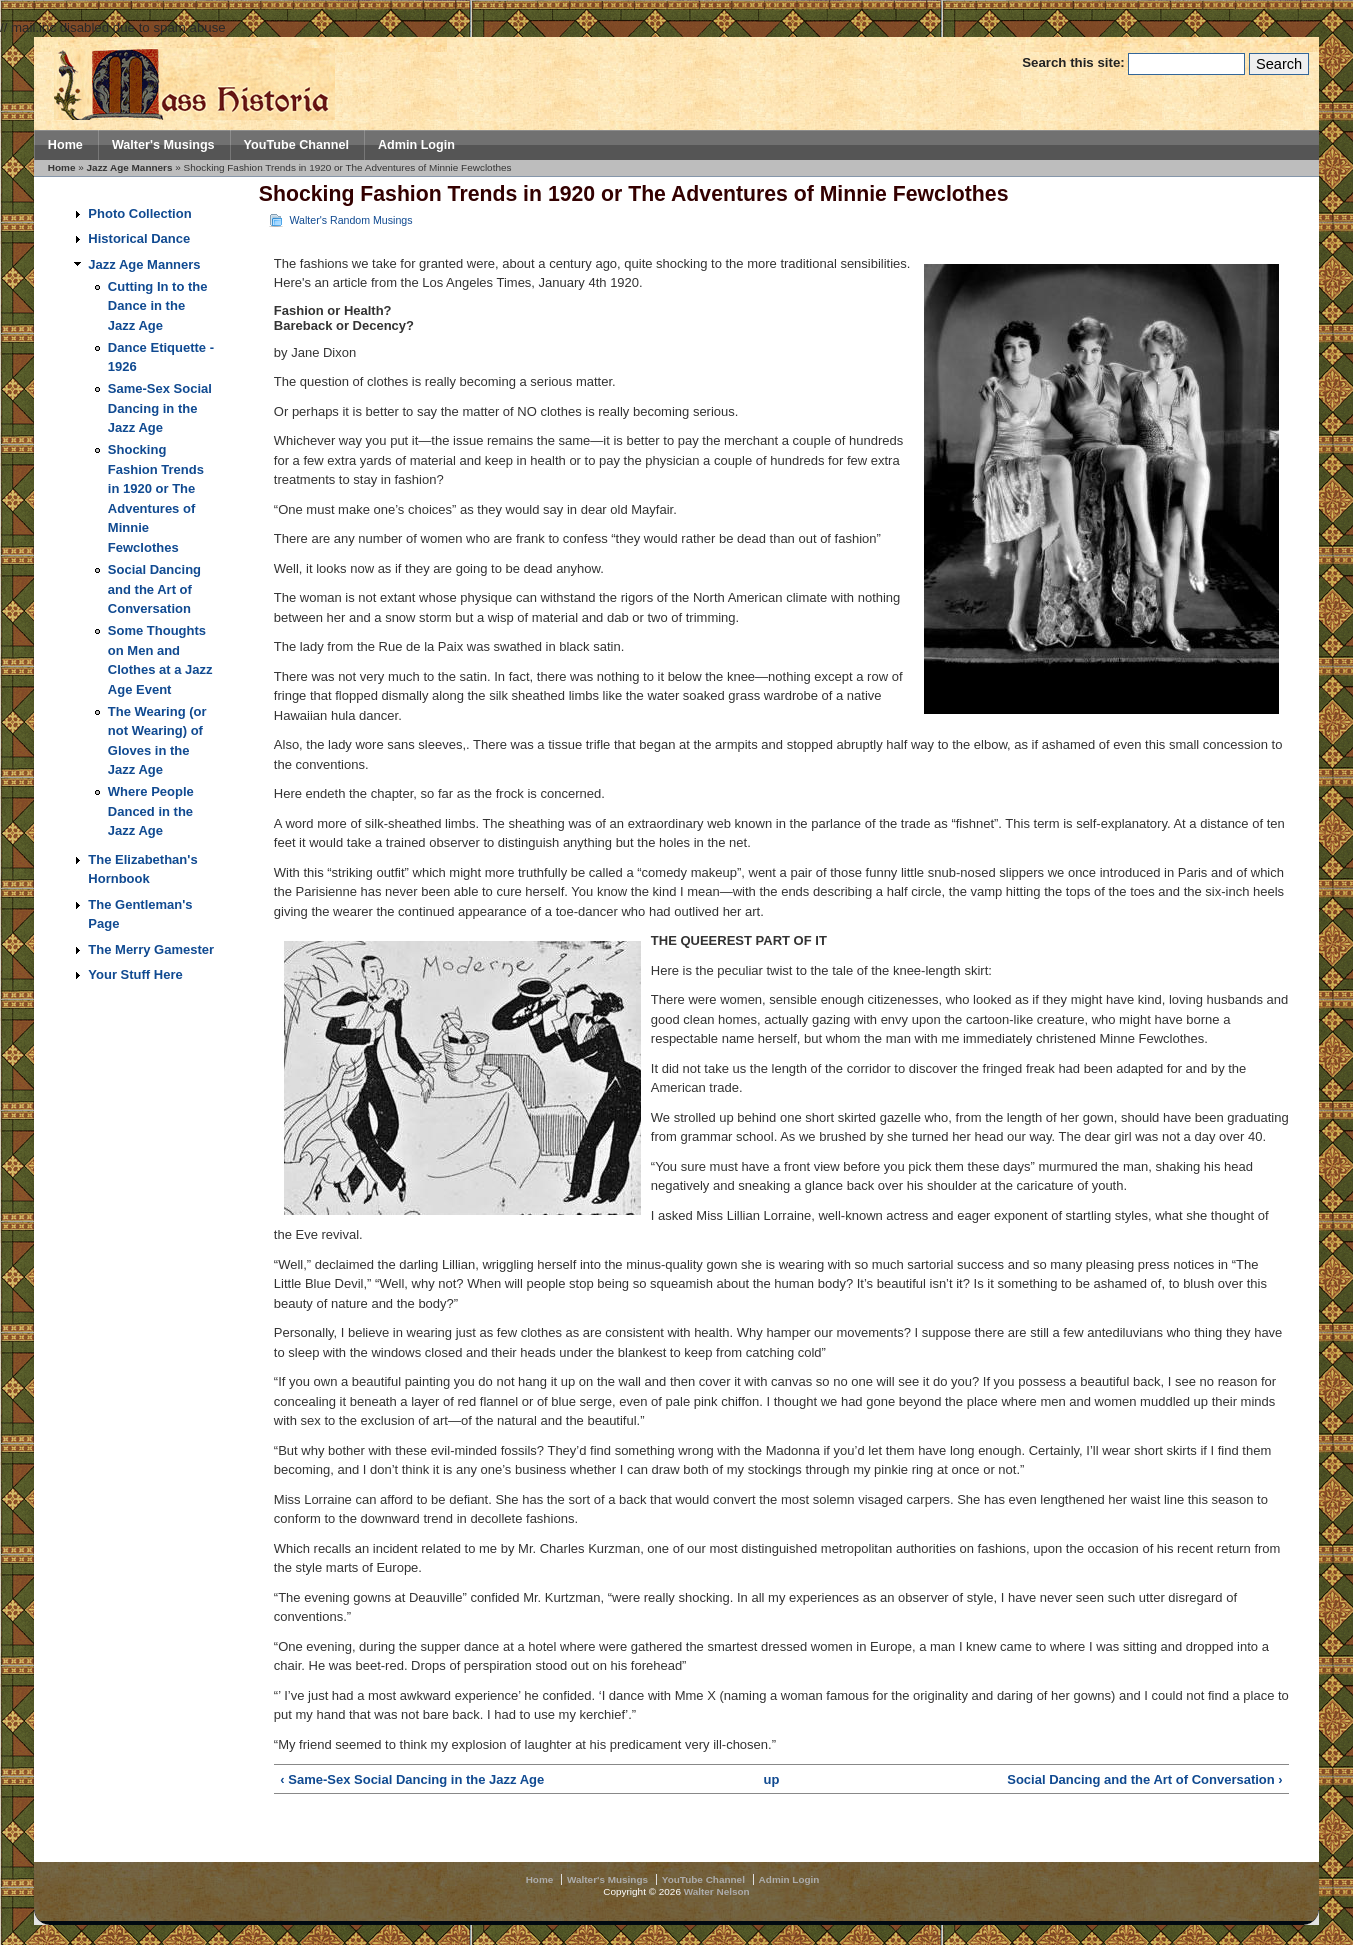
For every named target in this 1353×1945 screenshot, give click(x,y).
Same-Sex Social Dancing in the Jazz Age (160, 408)
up (772, 1779)
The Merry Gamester (151, 949)
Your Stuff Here (135, 974)
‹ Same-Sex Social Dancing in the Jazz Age (412, 1779)
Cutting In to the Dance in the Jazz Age (158, 306)
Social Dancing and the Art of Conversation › (1144, 1779)
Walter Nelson (717, 1891)
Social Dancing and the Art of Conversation (154, 589)
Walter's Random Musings (350, 220)
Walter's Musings (163, 145)
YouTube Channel (296, 145)
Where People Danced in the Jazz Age (151, 811)
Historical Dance (139, 238)
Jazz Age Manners (130, 167)
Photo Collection (139, 213)
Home (65, 145)
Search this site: (1075, 62)
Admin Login (416, 145)
